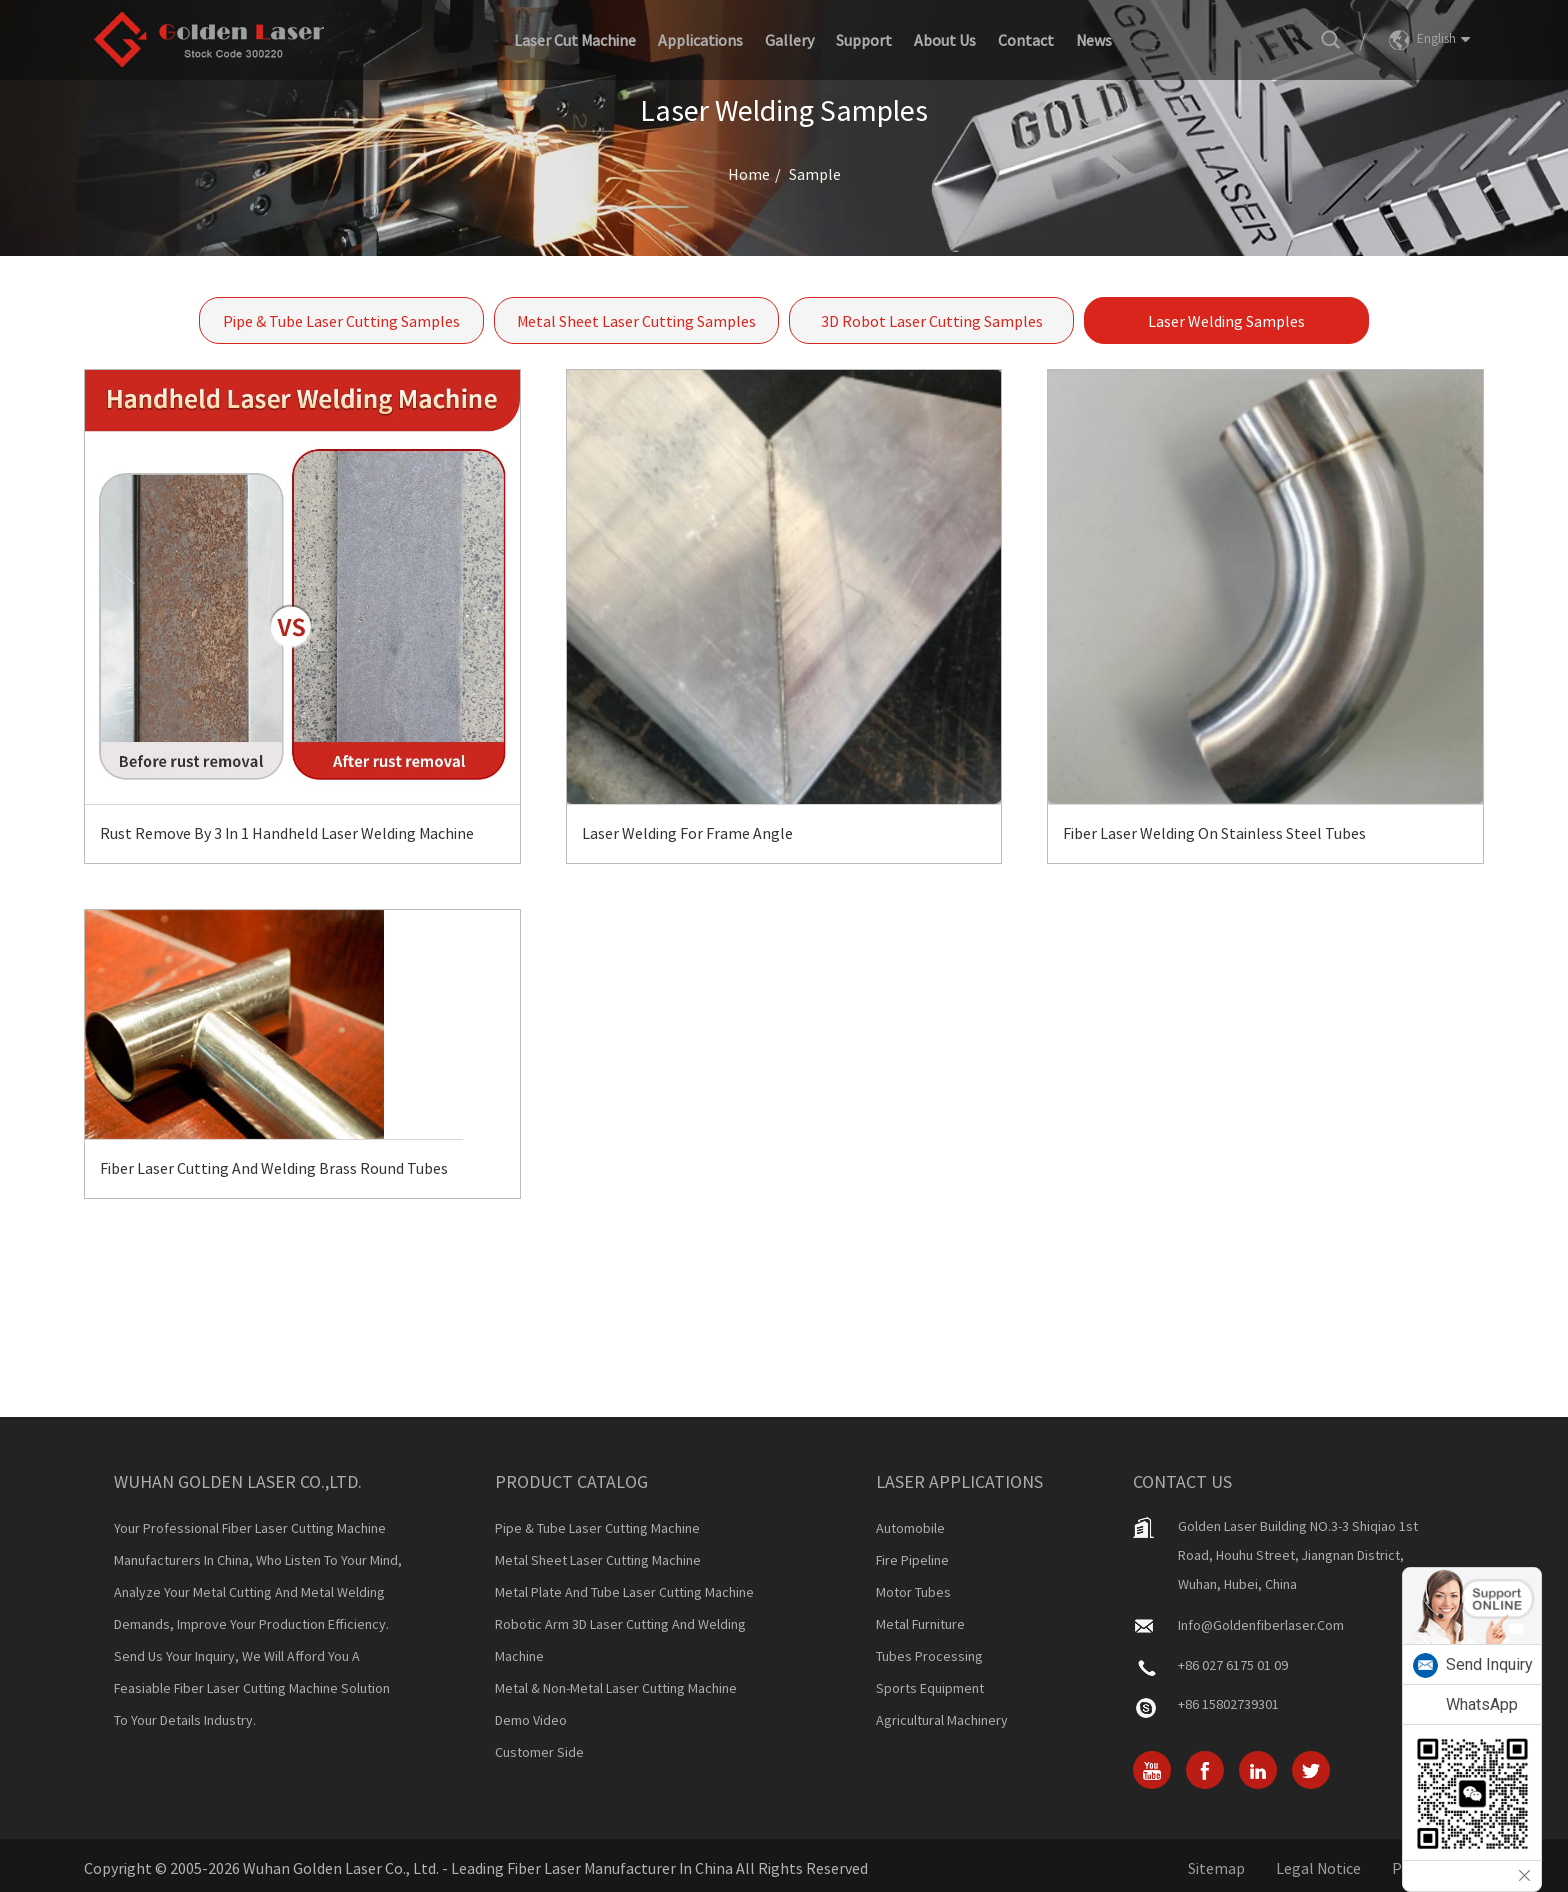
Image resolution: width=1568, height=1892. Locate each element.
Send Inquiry (1489, 1664)
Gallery (789, 40)
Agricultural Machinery (942, 1720)
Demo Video (531, 1720)
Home (749, 174)
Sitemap (1216, 1868)
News (1094, 40)
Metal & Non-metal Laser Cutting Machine (616, 1688)
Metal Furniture (920, 1624)
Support (864, 40)
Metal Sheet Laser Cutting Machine (598, 1560)
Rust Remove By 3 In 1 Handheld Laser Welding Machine (287, 833)
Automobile (910, 1528)
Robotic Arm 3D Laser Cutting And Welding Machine (620, 1640)
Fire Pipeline (912, 1560)
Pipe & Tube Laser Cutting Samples (341, 321)
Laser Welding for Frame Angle (687, 833)
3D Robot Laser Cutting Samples (932, 321)
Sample (815, 174)
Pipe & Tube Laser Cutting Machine (597, 1528)
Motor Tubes (913, 1592)
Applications (700, 40)
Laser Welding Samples (1226, 321)
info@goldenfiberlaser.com (1261, 1625)
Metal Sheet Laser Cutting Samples (636, 321)
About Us (945, 40)
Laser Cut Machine (575, 40)
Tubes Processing (929, 1656)
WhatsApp (1482, 1704)
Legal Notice (1318, 1868)
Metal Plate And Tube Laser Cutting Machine (624, 1592)
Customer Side (539, 1752)
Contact (1026, 40)
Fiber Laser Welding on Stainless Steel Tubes (1214, 833)
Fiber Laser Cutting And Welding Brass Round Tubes (274, 1168)
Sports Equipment (930, 1688)
